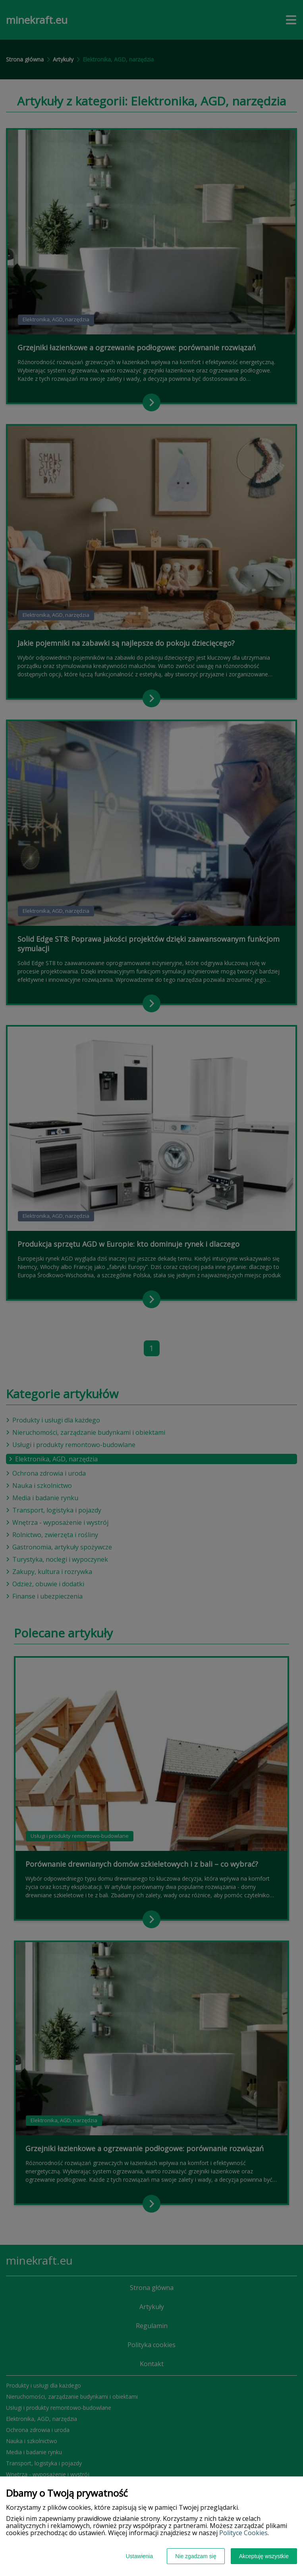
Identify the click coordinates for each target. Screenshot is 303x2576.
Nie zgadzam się (195, 2556)
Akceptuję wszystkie (264, 2556)
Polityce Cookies (243, 2532)
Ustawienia (139, 2556)
